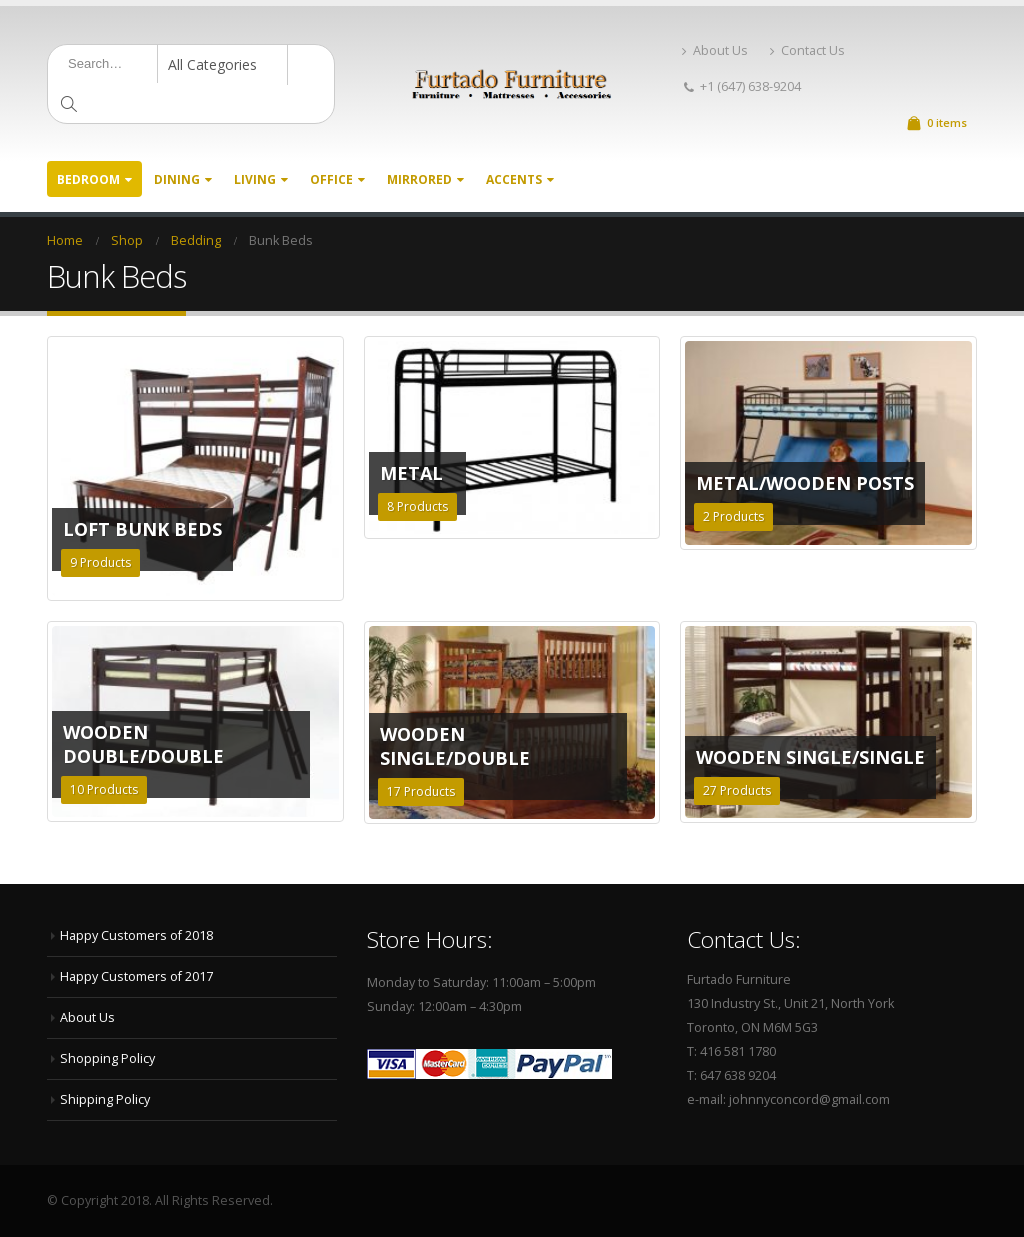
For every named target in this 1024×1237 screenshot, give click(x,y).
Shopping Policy (107, 1058)
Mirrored (419, 179)
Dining (177, 179)
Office (331, 179)
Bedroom (88, 179)
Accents (514, 179)
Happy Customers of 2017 (136, 976)
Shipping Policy (105, 1099)
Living (255, 179)
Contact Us (807, 50)
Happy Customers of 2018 (136, 935)
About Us (715, 50)
